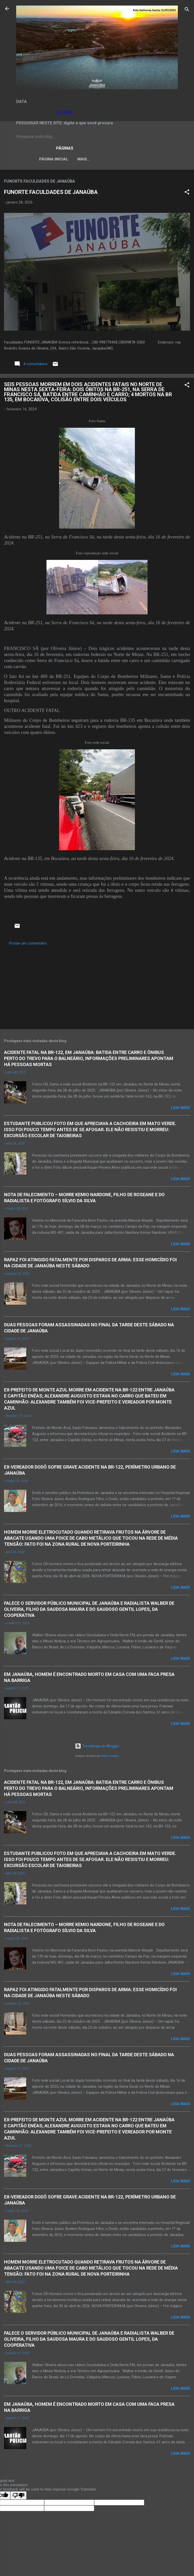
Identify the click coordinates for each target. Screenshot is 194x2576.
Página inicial (40, 159)
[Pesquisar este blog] (97, 137)
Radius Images (110, 1757)
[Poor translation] (18, 2496)
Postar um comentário (28, 944)
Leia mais (180, 1108)
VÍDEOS (161, 159)
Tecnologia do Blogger (97, 1747)
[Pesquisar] (187, 10)
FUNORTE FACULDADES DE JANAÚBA (51, 193)
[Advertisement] (97, 987)
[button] (187, 194)
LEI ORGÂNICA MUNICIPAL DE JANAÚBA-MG (105, 159)
